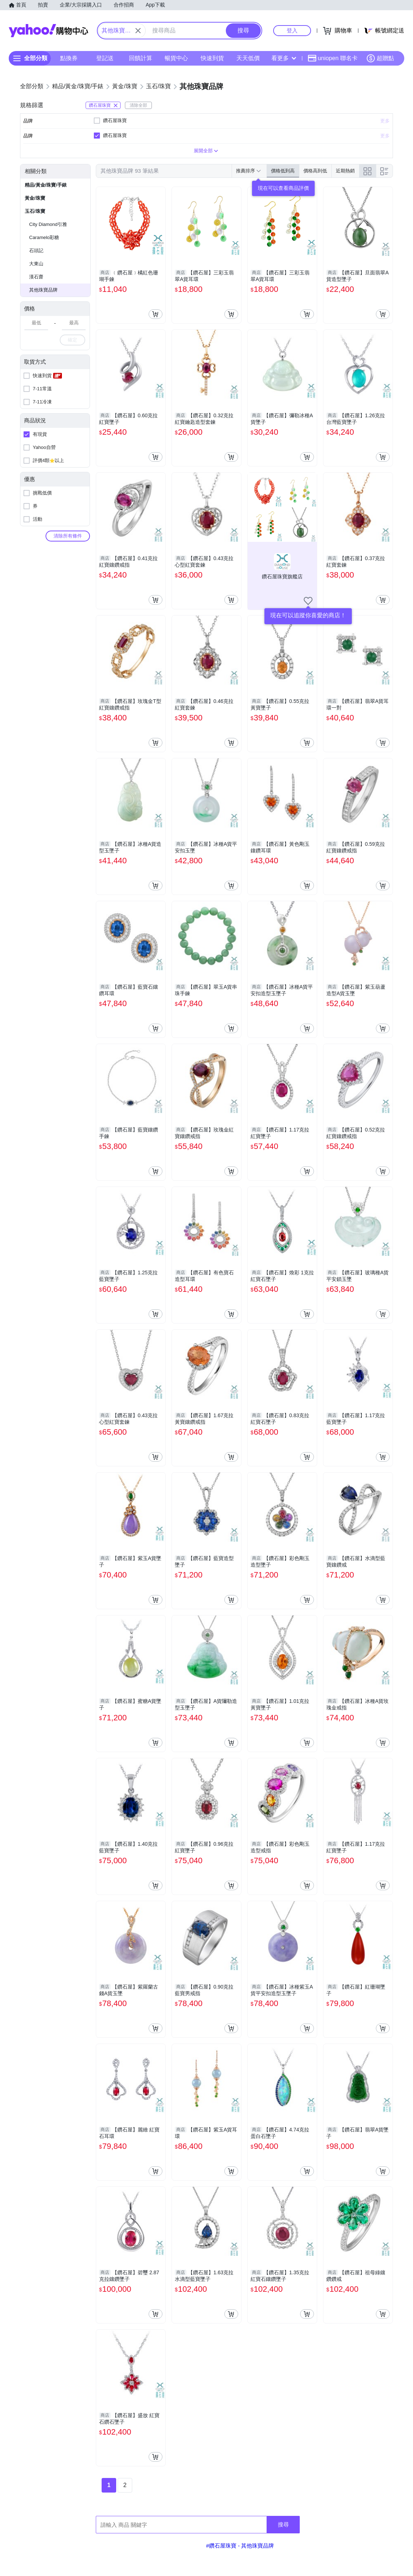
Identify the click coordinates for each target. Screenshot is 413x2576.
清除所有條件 (68, 536)
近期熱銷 (345, 170)
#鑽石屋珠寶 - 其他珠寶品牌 (240, 2545)
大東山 (36, 263)
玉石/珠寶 (35, 211)
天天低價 (248, 58)
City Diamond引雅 (48, 224)
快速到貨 (212, 58)
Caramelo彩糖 (44, 237)
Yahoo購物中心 (48, 30)
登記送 (105, 58)
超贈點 (380, 58)
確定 (72, 340)
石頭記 (36, 250)
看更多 (283, 58)
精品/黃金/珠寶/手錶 (46, 185)
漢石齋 (36, 277)
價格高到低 (315, 170)
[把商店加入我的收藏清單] (308, 601)
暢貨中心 (176, 58)
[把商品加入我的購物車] (155, 314)
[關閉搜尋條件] (138, 30)
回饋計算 (140, 58)
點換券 (69, 58)
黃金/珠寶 (35, 198)
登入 (292, 30)
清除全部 (138, 105)
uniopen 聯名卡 (333, 58)
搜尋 (283, 2524)
